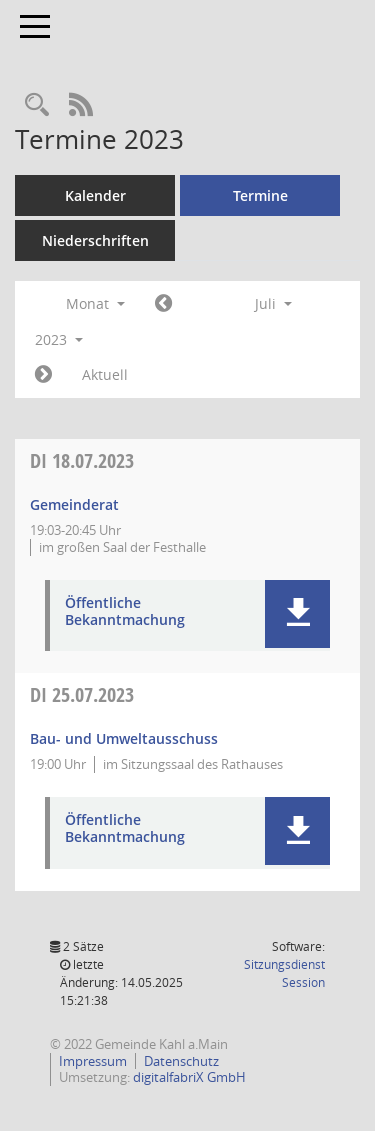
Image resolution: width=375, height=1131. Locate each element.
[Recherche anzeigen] (37, 105)
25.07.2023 (82, 694)
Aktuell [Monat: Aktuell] (105, 374)
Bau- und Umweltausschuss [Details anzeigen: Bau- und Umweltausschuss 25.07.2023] (124, 738)
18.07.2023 (82, 460)
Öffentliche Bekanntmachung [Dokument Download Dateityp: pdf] (125, 612)
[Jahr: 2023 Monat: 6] (163, 304)
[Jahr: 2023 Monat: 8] (43, 375)
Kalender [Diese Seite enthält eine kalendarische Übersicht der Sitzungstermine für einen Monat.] (95, 195)
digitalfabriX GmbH (189, 1077)
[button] (297, 614)
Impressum (93, 1061)
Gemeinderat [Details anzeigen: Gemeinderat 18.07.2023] (74, 504)
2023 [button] (59, 339)
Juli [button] (273, 303)
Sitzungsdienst (284, 973)
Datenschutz (181, 1061)
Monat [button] (95, 303)
